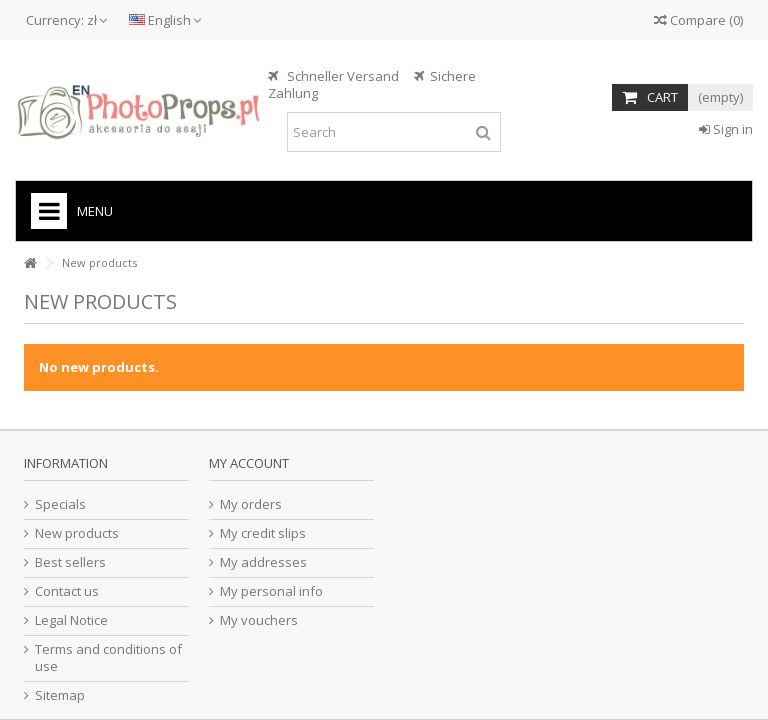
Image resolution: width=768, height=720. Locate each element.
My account (249, 463)
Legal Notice (71, 620)
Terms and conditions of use (108, 658)
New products (77, 533)
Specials (60, 504)
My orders (251, 504)
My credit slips (263, 533)
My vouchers (259, 620)
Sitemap (60, 695)
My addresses (263, 562)
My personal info (271, 591)
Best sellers (70, 562)
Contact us (67, 591)
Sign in (726, 129)
